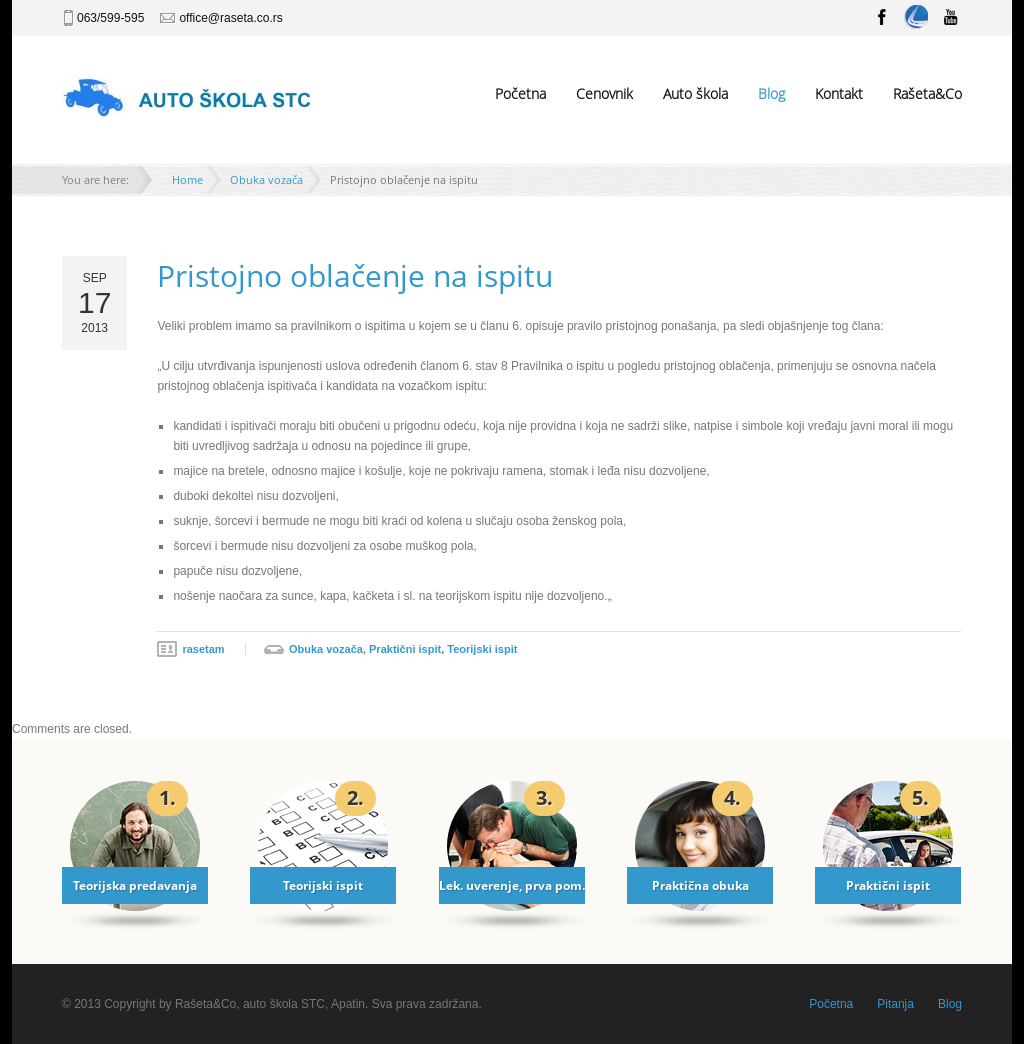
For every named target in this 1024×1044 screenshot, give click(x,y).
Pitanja (895, 1004)
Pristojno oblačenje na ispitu (355, 276)
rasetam (203, 649)
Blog (771, 93)
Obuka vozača (266, 179)
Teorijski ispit (482, 649)
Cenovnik (604, 93)
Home (187, 179)
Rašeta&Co (927, 93)
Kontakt (839, 93)
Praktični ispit (405, 649)
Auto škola (695, 93)
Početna (520, 93)
